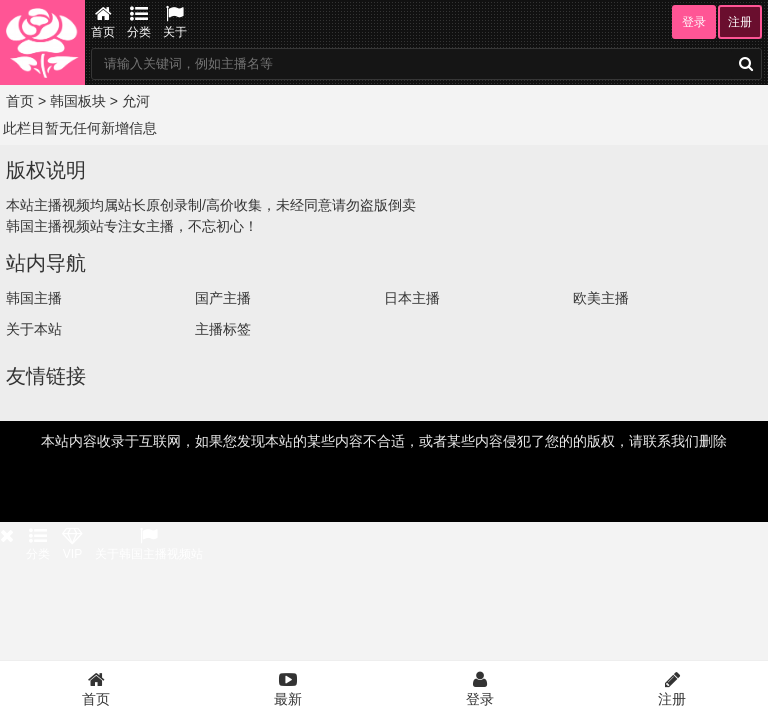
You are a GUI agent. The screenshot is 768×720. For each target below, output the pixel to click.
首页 (103, 22)
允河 (136, 101)
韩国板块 (78, 101)
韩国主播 (34, 298)
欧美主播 (601, 298)
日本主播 (412, 298)
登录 (694, 22)
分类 (139, 22)
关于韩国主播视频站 (149, 544)
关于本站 (34, 329)
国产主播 (223, 298)
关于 (175, 22)
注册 (740, 22)
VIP (72, 544)
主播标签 (223, 329)
